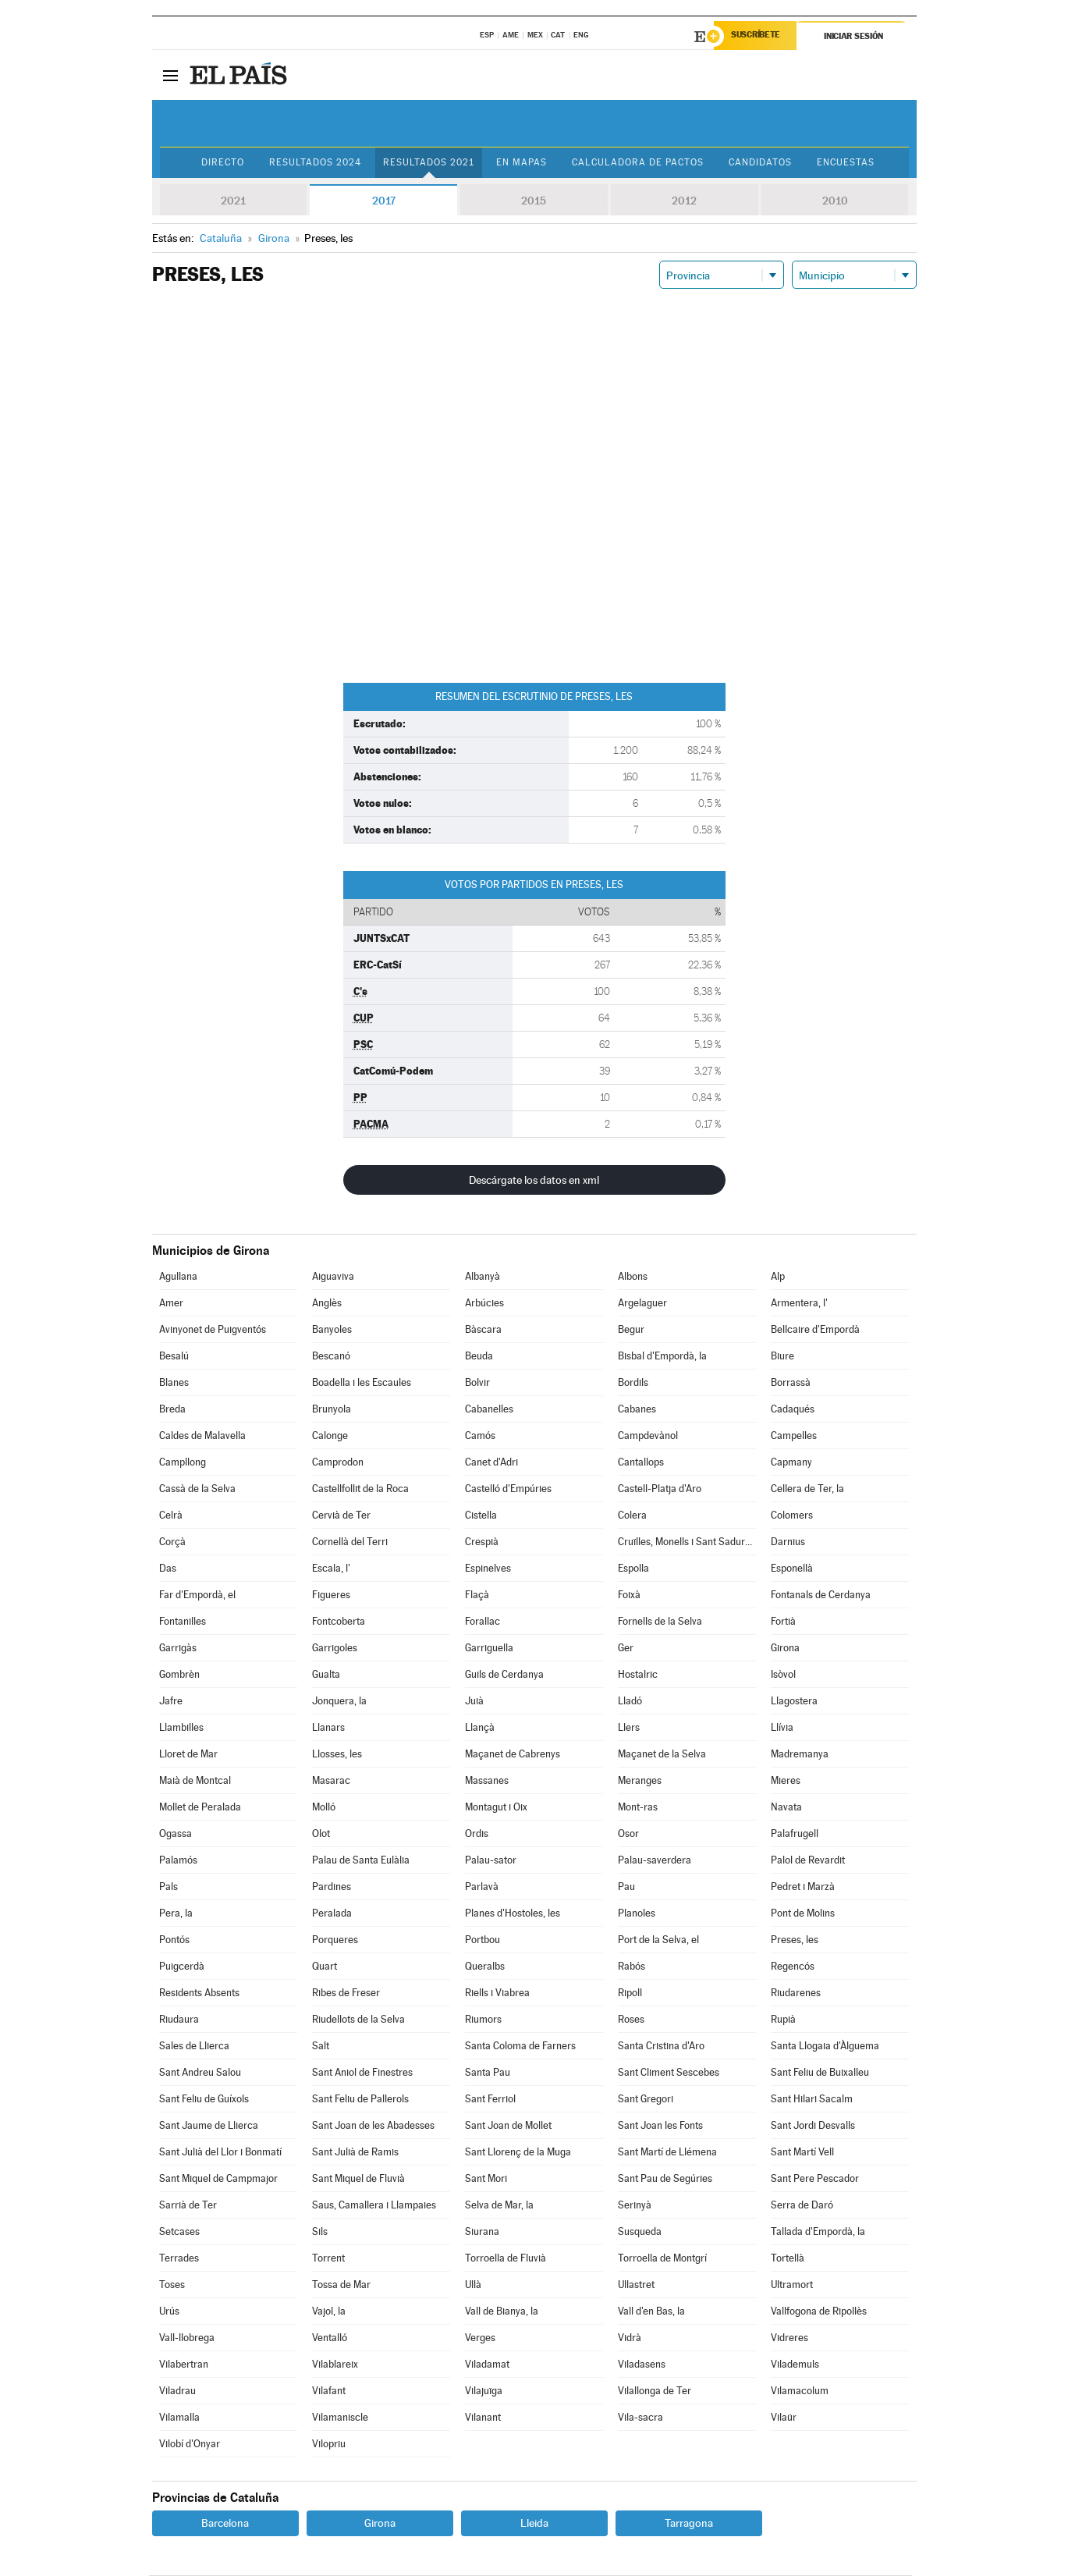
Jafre (171, 1701)
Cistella (481, 1516)
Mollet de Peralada (200, 1808)
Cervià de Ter (341, 1516)
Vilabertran (183, 2365)
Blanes (174, 1383)
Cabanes (637, 1410)
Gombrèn (179, 1675)
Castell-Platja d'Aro (659, 1489)
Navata (786, 1808)
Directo (218, 163)
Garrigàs (178, 1648)
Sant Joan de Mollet (508, 2126)
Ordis (476, 1834)
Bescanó (331, 1357)
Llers (629, 1728)
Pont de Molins (803, 1914)
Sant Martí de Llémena (667, 2153)
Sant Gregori (645, 2099)
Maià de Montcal (195, 1781)
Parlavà (482, 1887)
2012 (684, 201)
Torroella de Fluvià (505, 2259)
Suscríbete (757, 36)
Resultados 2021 (427, 163)
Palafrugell (794, 1834)
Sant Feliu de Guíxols (204, 2099)
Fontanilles (182, 1622)
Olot (321, 1834)
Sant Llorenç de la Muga (518, 2153)
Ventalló (329, 2338)
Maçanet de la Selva (662, 1755)
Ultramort (792, 2285)
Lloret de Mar (188, 1755)
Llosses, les (337, 1755)
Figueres (331, 1595)
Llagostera (794, 1701)
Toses (172, 2285)
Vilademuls (795, 2365)
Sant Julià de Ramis (355, 2153)
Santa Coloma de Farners (520, 2046)
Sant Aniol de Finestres (362, 2073)
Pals (168, 1887)
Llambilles (181, 1728)
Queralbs (485, 1967)
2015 (533, 201)
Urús (169, 2312)
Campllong (182, 1463)
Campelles (794, 1436)
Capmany (791, 1463)
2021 (233, 201)
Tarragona (689, 2523)
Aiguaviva (333, 1277)
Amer (171, 1303)
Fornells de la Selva (660, 1622)
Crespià (482, 1542)
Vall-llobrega (187, 2338)
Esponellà (792, 1569)
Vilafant (329, 2391)
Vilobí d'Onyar (189, 2444)
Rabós (631, 1967)
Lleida (534, 2523)
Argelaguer (642, 1303)
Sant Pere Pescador (815, 2179)
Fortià (783, 1622)
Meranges (640, 1781)
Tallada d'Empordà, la (818, 2232)
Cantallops (641, 1463)
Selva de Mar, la (499, 2206)
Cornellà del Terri (350, 1542)
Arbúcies (484, 1303)
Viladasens (641, 2365)
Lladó (630, 1701)
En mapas (520, 163)
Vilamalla (179, 2418)
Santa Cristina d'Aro (661, 2046)
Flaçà (477, 1595)
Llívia (782, 1728)
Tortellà (787, 2259)
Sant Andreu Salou (200, 2073)
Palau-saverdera (654, 1861)
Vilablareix (335, 2365)
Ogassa (175, 1834)
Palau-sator (490, 1861)
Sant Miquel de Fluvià (358, 2179)
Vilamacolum (799, 2391)
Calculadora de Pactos (638, 163)
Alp (778, 1277)
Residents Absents (199, 1993)
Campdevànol (648, 1436)
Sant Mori (486, 2179)
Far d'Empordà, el (197, 1595)
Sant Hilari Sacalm (812, 2099)
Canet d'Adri (491, 1463)
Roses (631, 2020)
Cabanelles (489, 1410)
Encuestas (849, 163)
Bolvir (477, 1383)
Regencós (792, 1967)
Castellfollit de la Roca (360, 1489)
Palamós (178, 1861)
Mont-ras (638, 1808)
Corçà (172, 1542)
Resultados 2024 (313, 163)
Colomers (792, 1516)
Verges (480, 2338)
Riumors (483, 2020)
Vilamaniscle (340, 2418)
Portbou (482, 1940)
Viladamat (487, 2365)
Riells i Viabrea (497, 1993)
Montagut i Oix (496, 1808)
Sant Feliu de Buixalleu (820, 2073)
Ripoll (630, 1993)
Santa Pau (487, 2073)
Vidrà (629, 2338)
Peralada (332, 1914)
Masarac (331, 1781)
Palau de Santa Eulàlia (361, 1861)
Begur (631, 1330)
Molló (323, 1808)
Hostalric (638, 1675)
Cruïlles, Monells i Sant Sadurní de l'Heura (686, 1542)
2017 (384, 201)
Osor (628, 1834)
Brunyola (331, 1410)
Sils (320, 2232)
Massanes (487, 1781)
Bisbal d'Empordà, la (662, 1357)
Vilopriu (329, 2444)
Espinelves (488, 1569)
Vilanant (483, 2418)
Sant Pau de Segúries (665, 2179)
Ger (625, 1648)
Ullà (473, 2285)
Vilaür (784, 2418)
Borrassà (791, 1383)
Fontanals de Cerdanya (821, 1595)
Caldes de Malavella (202, 1436)
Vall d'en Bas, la (651, 2312)
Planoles (636, 1914)
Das (167, 1569)
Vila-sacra (640, 2418)
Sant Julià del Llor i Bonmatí (220, 2153)
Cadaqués (792, 1410)
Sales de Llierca (194, 2046)
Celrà (171, 1516)
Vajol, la (329, 2312)
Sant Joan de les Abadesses (373, 2126)
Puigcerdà (181, 1967)
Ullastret (636, 2285)
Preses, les (794, 1940)
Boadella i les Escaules (361, 1383)
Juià (474, 1701)
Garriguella (489, 1648)
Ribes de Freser (346, 1993)
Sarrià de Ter (188, 2206)
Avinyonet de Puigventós (212, 1330)
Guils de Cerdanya (504, 1675)
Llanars (328, 1728)
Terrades (179, 2259)
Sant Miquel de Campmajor (218, 2179)
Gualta (326, 1675)
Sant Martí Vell (802, 2153)
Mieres (785, 1781)
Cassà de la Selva (197, 1489)
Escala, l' (331, 1569)
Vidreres (789, 2338)
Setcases (179, 2232)
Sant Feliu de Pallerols (360, 2099)
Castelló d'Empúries (508, 1489)
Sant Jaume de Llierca (208, 2126)
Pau (626, 1887)
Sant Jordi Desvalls (813, 2126)
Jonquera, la (339, 1701)
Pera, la (176, 1914)
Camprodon (338, 1463)
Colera (632, 1516)
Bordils (633, 1383)
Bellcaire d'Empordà (815, 1330)
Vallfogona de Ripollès (819, 2312)
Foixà (629, 1595)
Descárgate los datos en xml (534, 1180)
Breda (172, 1410)
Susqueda (640, 2232)
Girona (785, 1648)
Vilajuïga (483, 2391)
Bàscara (483, 1330)
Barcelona (225, 2523)
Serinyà (634, 2206)
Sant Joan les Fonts (660, 2126)
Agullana (178, 1277)
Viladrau (177, 2391)
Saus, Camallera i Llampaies (374, 2206)
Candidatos (762, 163)
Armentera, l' (799, 1303)
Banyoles (332, 1330)
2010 (835, 201)
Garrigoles (334, 1648)
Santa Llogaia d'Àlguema (825, 2046)
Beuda (479, 1357)
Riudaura (179, 2020)
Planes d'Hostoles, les (512, 1914)
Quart (324, 1967)
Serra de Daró (802, 2206)
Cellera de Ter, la (807, 1489)
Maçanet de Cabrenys (512, 1755)
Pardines (331, 1887)
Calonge (330, 1436)
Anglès (327, 1303)
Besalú (174, 1357)
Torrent (328, 2259)
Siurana (482, 2232)
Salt (320, 2046)
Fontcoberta (338, 1622)
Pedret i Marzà (803, 1887)
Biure (782, 1357)
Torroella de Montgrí (662, 2259)
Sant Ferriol (490, 2099)
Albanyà (482, 1277)
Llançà (480, 1728)
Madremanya (799, 1755)
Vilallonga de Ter (654, 2391)
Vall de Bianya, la (501, 2312)
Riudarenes (796, 1993)
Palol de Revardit (808, 1861)
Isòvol (783, 1675)
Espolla (633, 1569)
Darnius (788, 1542)
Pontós (174, 1940)
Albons (633, 1277)
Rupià (783, 2020)
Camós (480, 1436)
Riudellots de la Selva (358, 2020)
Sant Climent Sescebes (668, 2073)
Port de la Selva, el (658, 1940)
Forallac (482, 1622)
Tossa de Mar (341, 2285)
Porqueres (335, 1940)
